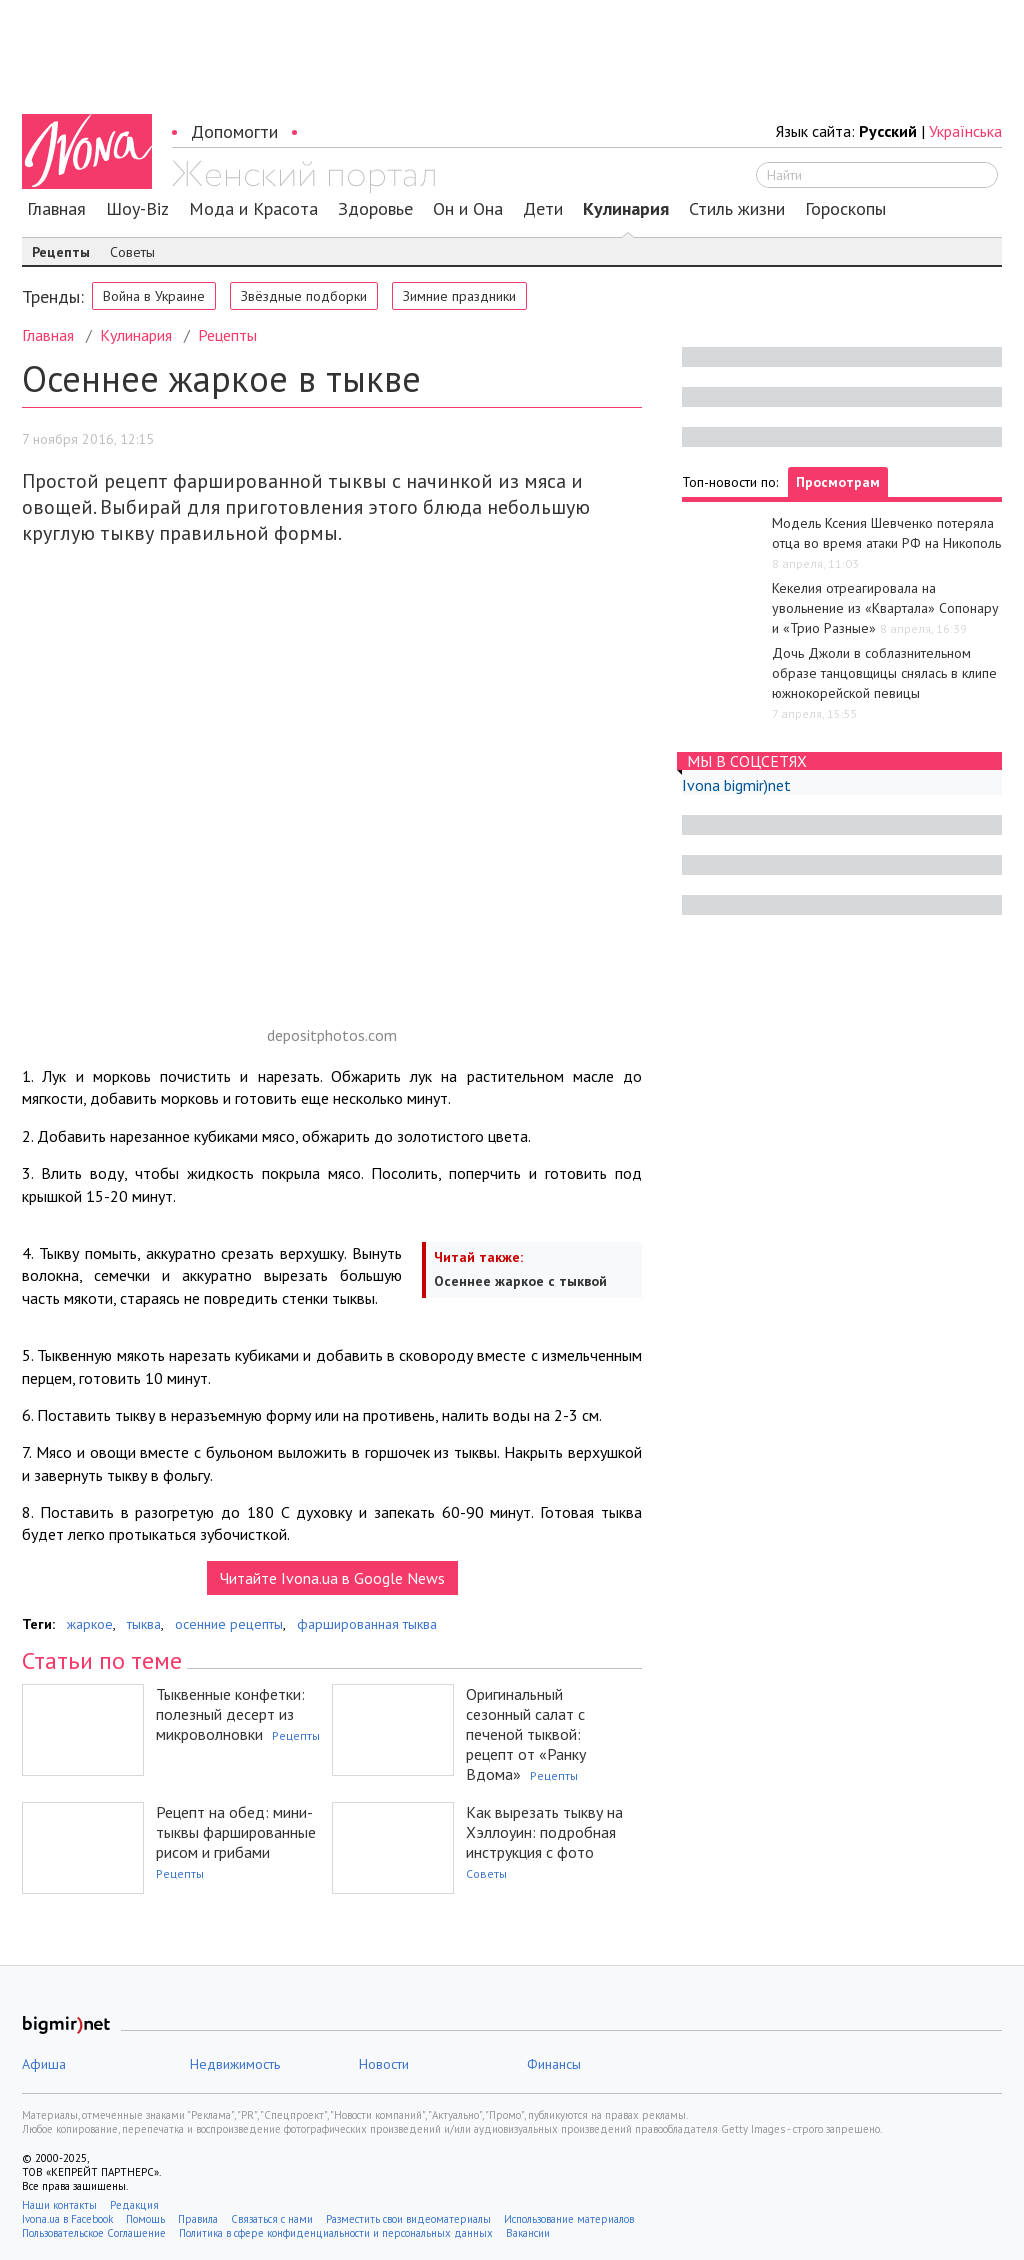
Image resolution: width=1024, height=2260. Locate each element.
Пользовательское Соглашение (94, 2233)
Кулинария (626, 209)
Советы (132, 252)
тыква (144, 1624)
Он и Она (468, 209)
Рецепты (61, 252)
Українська (965, 131)
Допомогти (234, 131)
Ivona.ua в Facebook (67, 2219)
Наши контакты (59, 2205)
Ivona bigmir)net (736, 785)
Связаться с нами (272, 2219)
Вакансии (528, 2233)
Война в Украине (154, 296)
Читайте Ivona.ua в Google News (332, 1578)
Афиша (44, 2064)
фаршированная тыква (367, 1624)
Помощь (145, 2219)
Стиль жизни (737, 209)
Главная (56, 209)
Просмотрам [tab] (838, 482)
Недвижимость (235, 2064)
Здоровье (375, 209)
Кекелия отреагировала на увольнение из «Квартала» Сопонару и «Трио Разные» (885, 608)
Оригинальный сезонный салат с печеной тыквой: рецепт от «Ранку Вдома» (526, 1734)
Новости (384, 2064)
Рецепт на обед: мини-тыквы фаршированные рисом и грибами (236, 1832)
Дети (543, 209)
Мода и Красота (253, 209)
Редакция (134, 2205)
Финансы (554, 2064)
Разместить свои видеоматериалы (408, 2219)
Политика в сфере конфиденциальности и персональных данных (336, 2233)
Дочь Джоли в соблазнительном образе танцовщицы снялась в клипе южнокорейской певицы (884, 673)
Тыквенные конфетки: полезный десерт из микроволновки (230, 1714)
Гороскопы (845, 209)
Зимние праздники (459, 296)
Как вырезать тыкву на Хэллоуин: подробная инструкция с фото (544, 1832)
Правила (198, 2219)
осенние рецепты (229, 1624)
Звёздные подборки (304, 296)
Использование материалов (569, 2219)
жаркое (90, 1624)
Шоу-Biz (137, 209)
